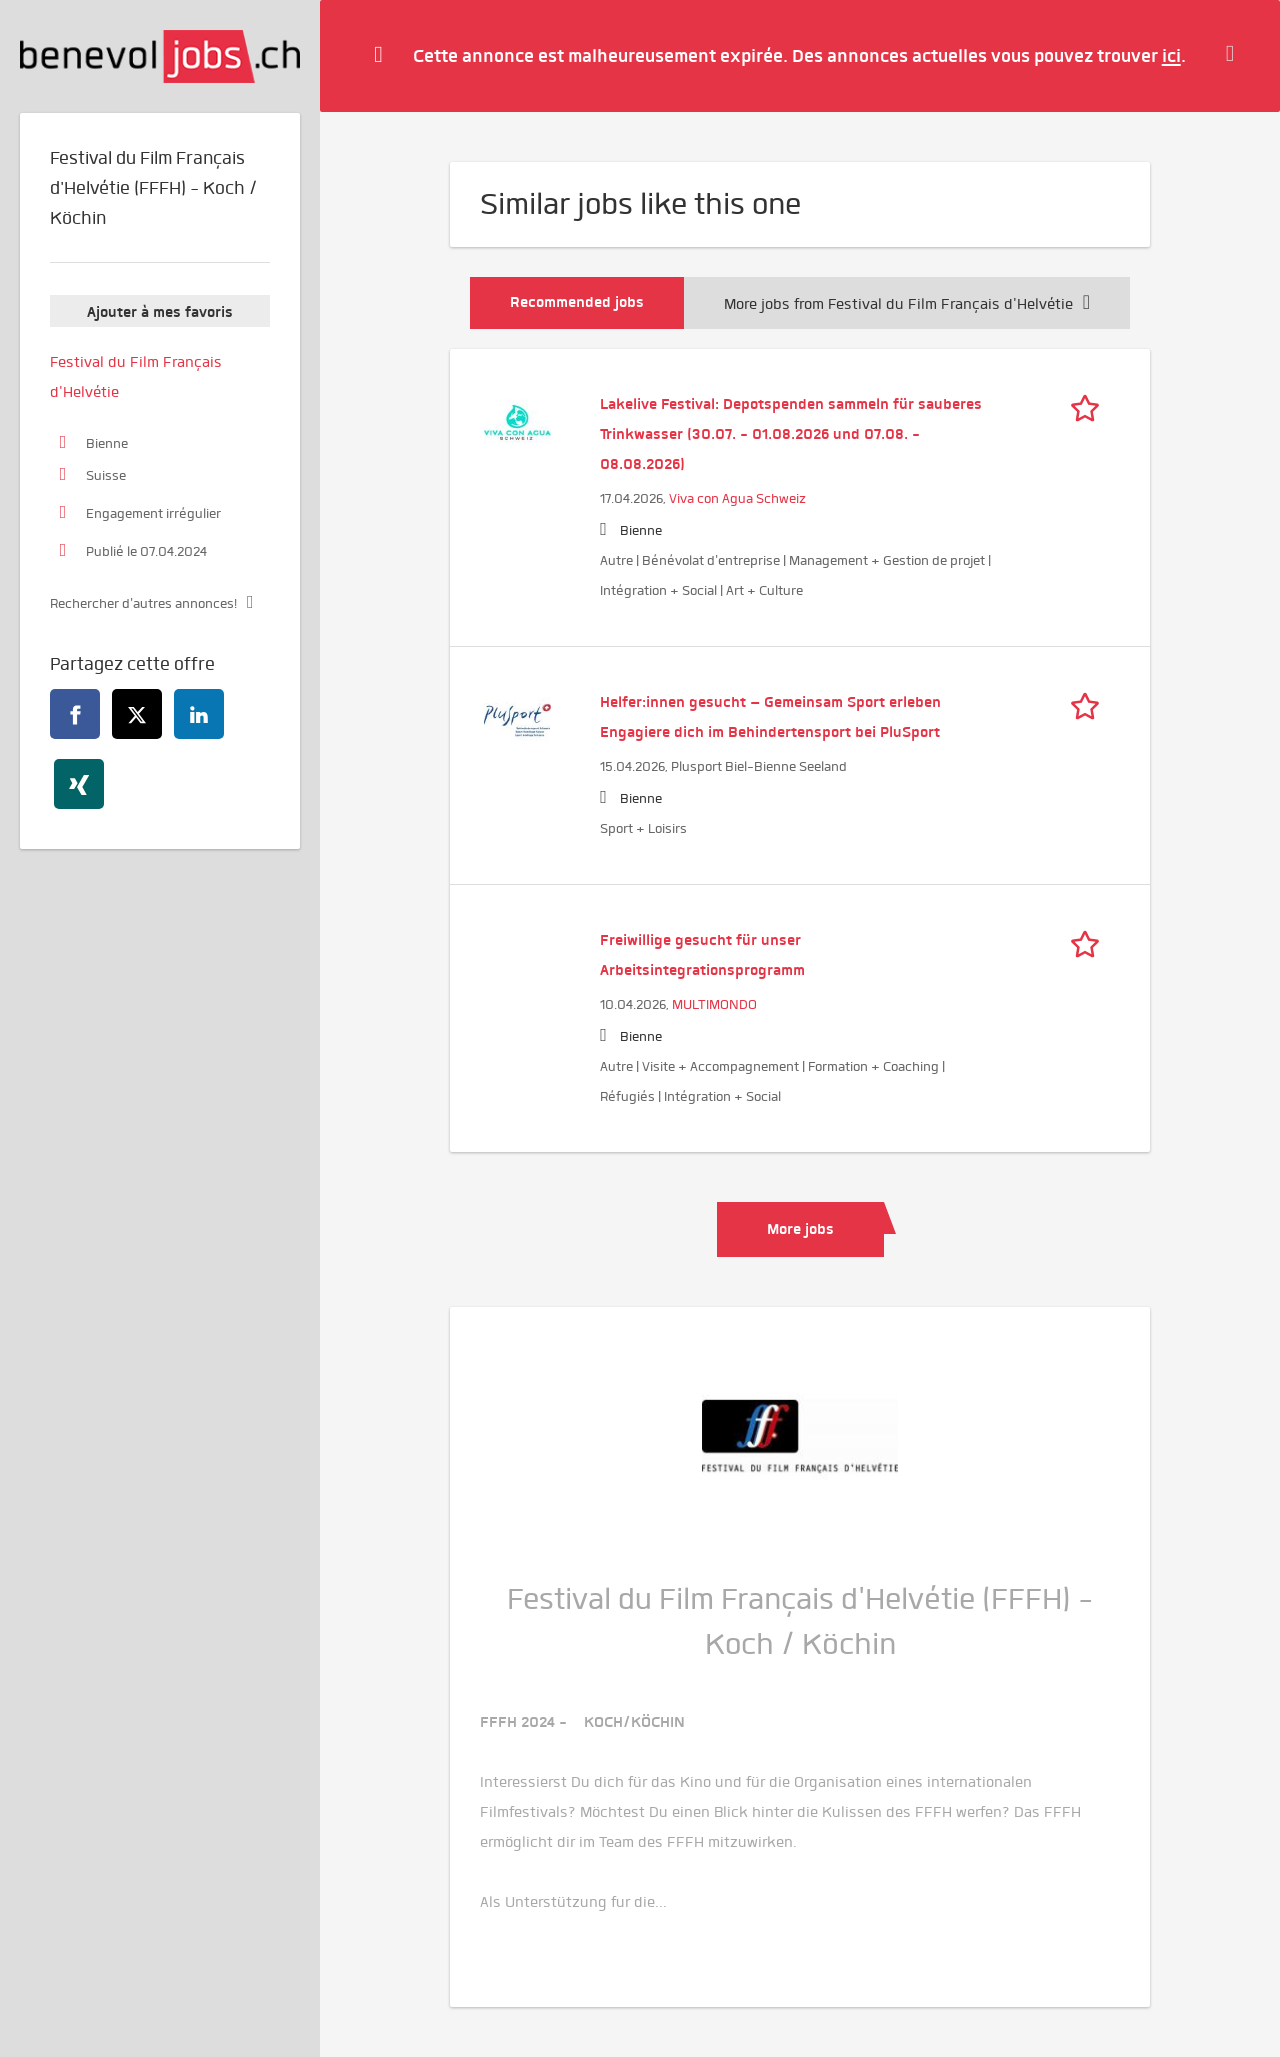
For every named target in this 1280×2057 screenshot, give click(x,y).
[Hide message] (1235, 55)
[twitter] (137, 714)
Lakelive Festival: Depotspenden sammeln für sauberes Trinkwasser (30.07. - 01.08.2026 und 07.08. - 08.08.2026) (791, 434)
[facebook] (75, 714)
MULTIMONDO (714, 1004)
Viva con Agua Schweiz (737, 498)
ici (1171, 55)
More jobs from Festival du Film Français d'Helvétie (907, 304)
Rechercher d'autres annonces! (143, 603)
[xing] (79, 784)
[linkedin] (199, 714)
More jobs (800, 1229)
